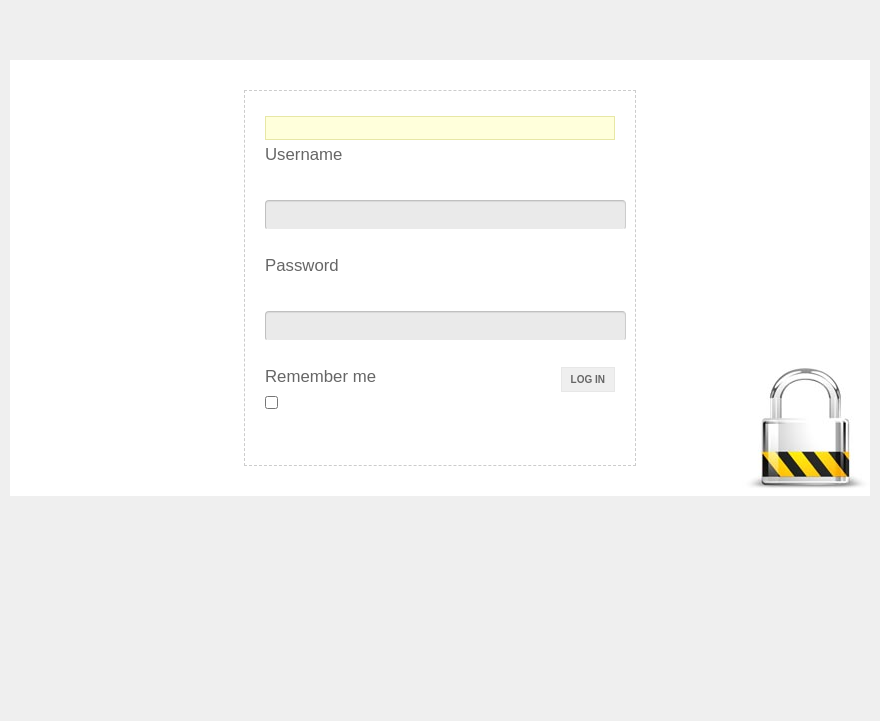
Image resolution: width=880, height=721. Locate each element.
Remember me (320, 376)
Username (303, 154)
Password (302, 265)
